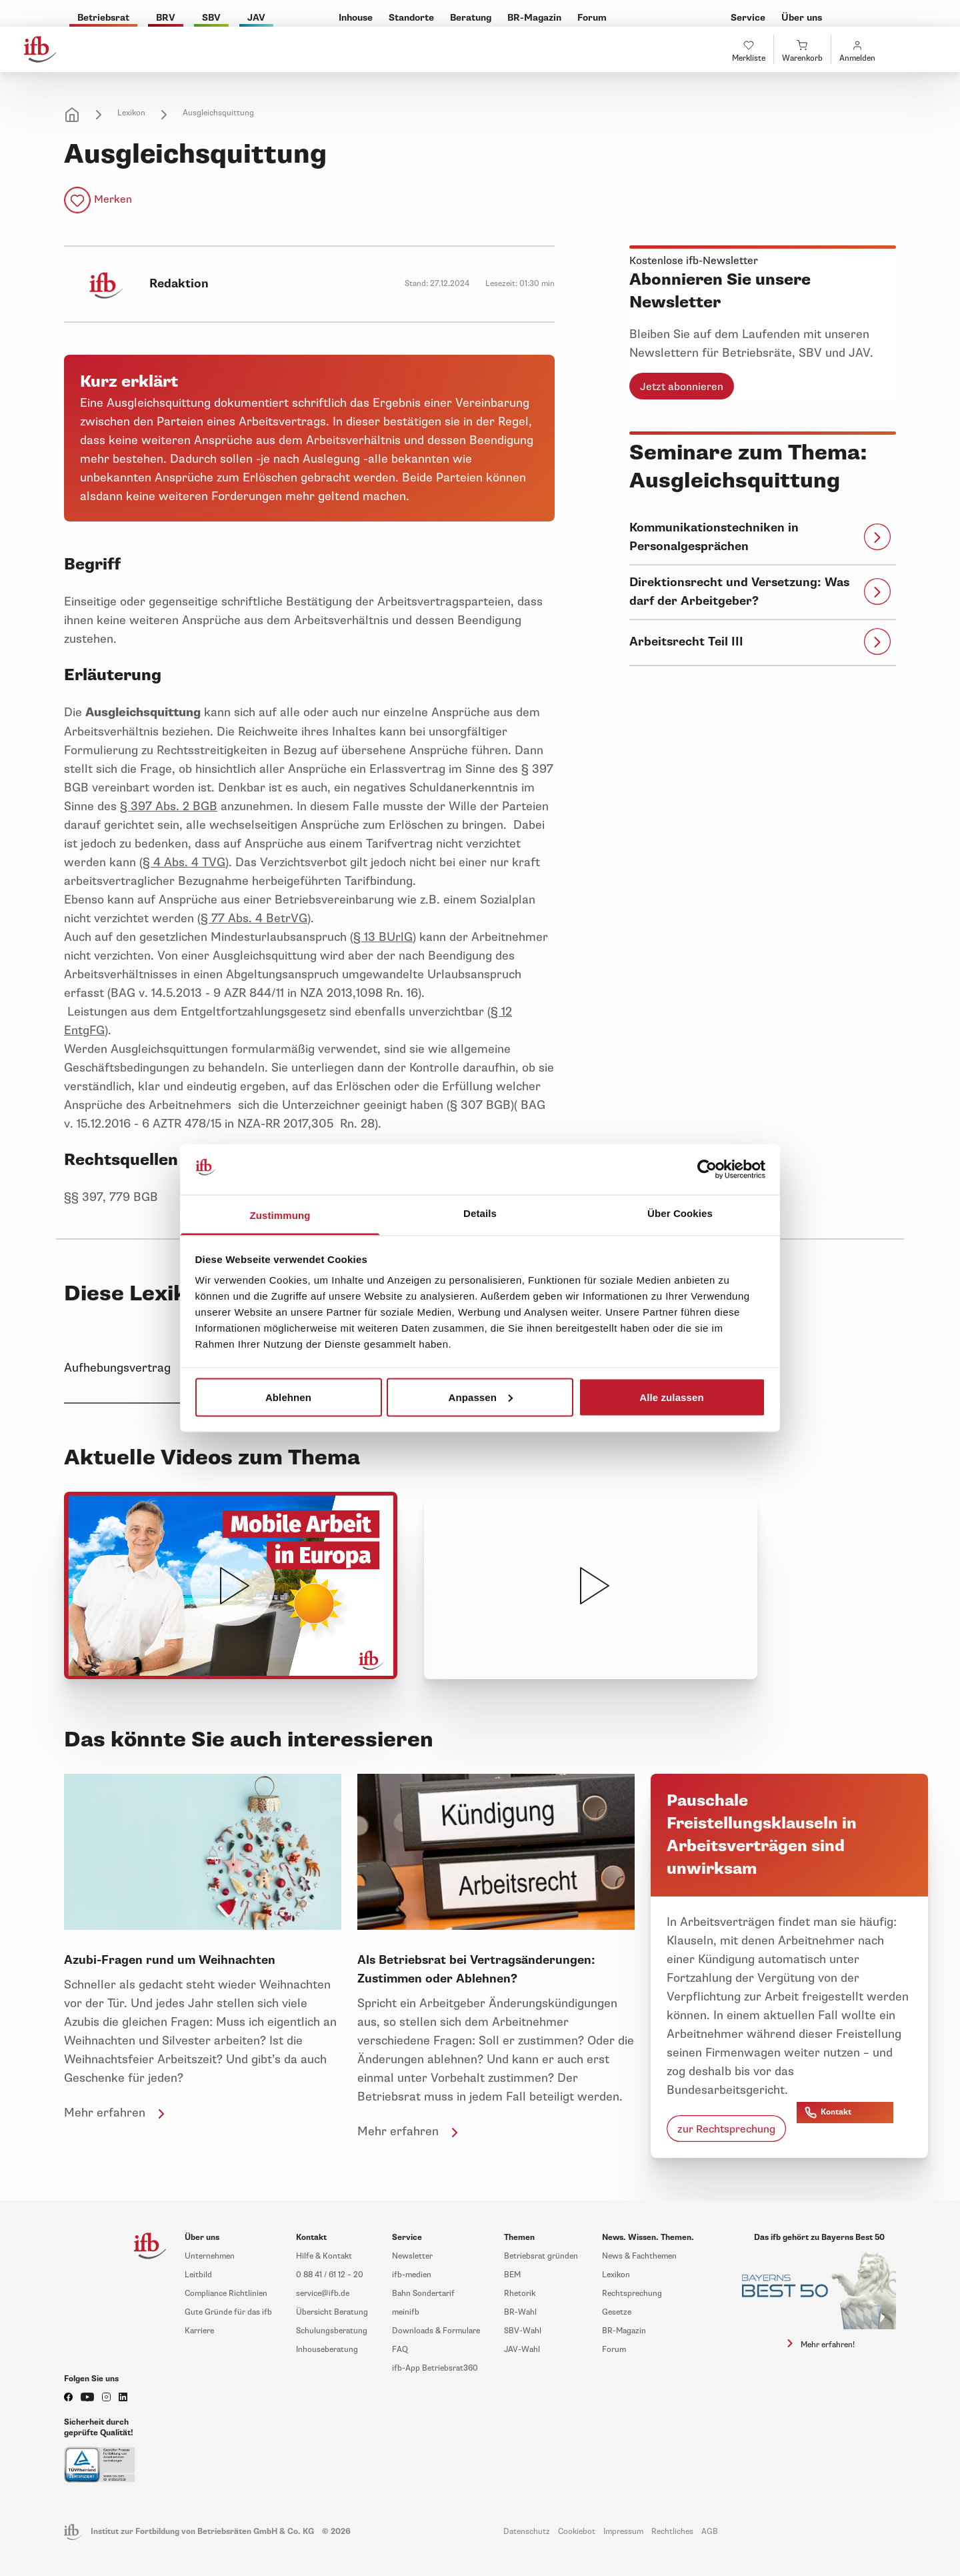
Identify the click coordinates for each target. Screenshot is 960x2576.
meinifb (405, 2312)
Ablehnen (288, 1396)
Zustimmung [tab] (280, 1215)
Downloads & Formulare (436, 2331)
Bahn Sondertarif (423, 2294)
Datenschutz (526, 2532)
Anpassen (481, 1396)
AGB (709, 2532)
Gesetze (616, 2312)
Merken (113, 199)
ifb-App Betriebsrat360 (435, 2368)
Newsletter (412, 2256)
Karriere (199, 2331)
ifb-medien (411, 2275)
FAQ (400, 2350)
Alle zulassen (671, 1396)
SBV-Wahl (522, 2331)
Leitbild (198, 2275)
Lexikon (131, 113)
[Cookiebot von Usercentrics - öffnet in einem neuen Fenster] (707, 1170)
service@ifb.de (322, 2294)
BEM (512, 2275)
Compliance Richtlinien (226, 2294)
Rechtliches (672, 2532)
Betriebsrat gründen (541, 2256)
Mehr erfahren (116, 2112)
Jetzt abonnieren (681, 386)
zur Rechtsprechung (726, 2129)
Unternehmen (210, 2256)
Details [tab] (480, 1213)
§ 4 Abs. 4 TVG (184, 862)
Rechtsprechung (632, 2294)
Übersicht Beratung (332, 2312)
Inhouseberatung (327, 2350)
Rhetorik (519, 2294)
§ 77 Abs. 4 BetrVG (254, 918)
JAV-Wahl (522, 2350)
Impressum (623, 2532)
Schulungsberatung (331, 2331)
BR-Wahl (520, 2312)
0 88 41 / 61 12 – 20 (329, 2275)
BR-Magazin (624, 2331)
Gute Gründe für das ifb (228, 2312)
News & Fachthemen (639, 2256)
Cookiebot (576, 2532)
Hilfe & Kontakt (324, 2256)
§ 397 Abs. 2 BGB (168, 806)
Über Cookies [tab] (680, 1213)
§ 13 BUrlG (383, 937)
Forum (614, 2350)
